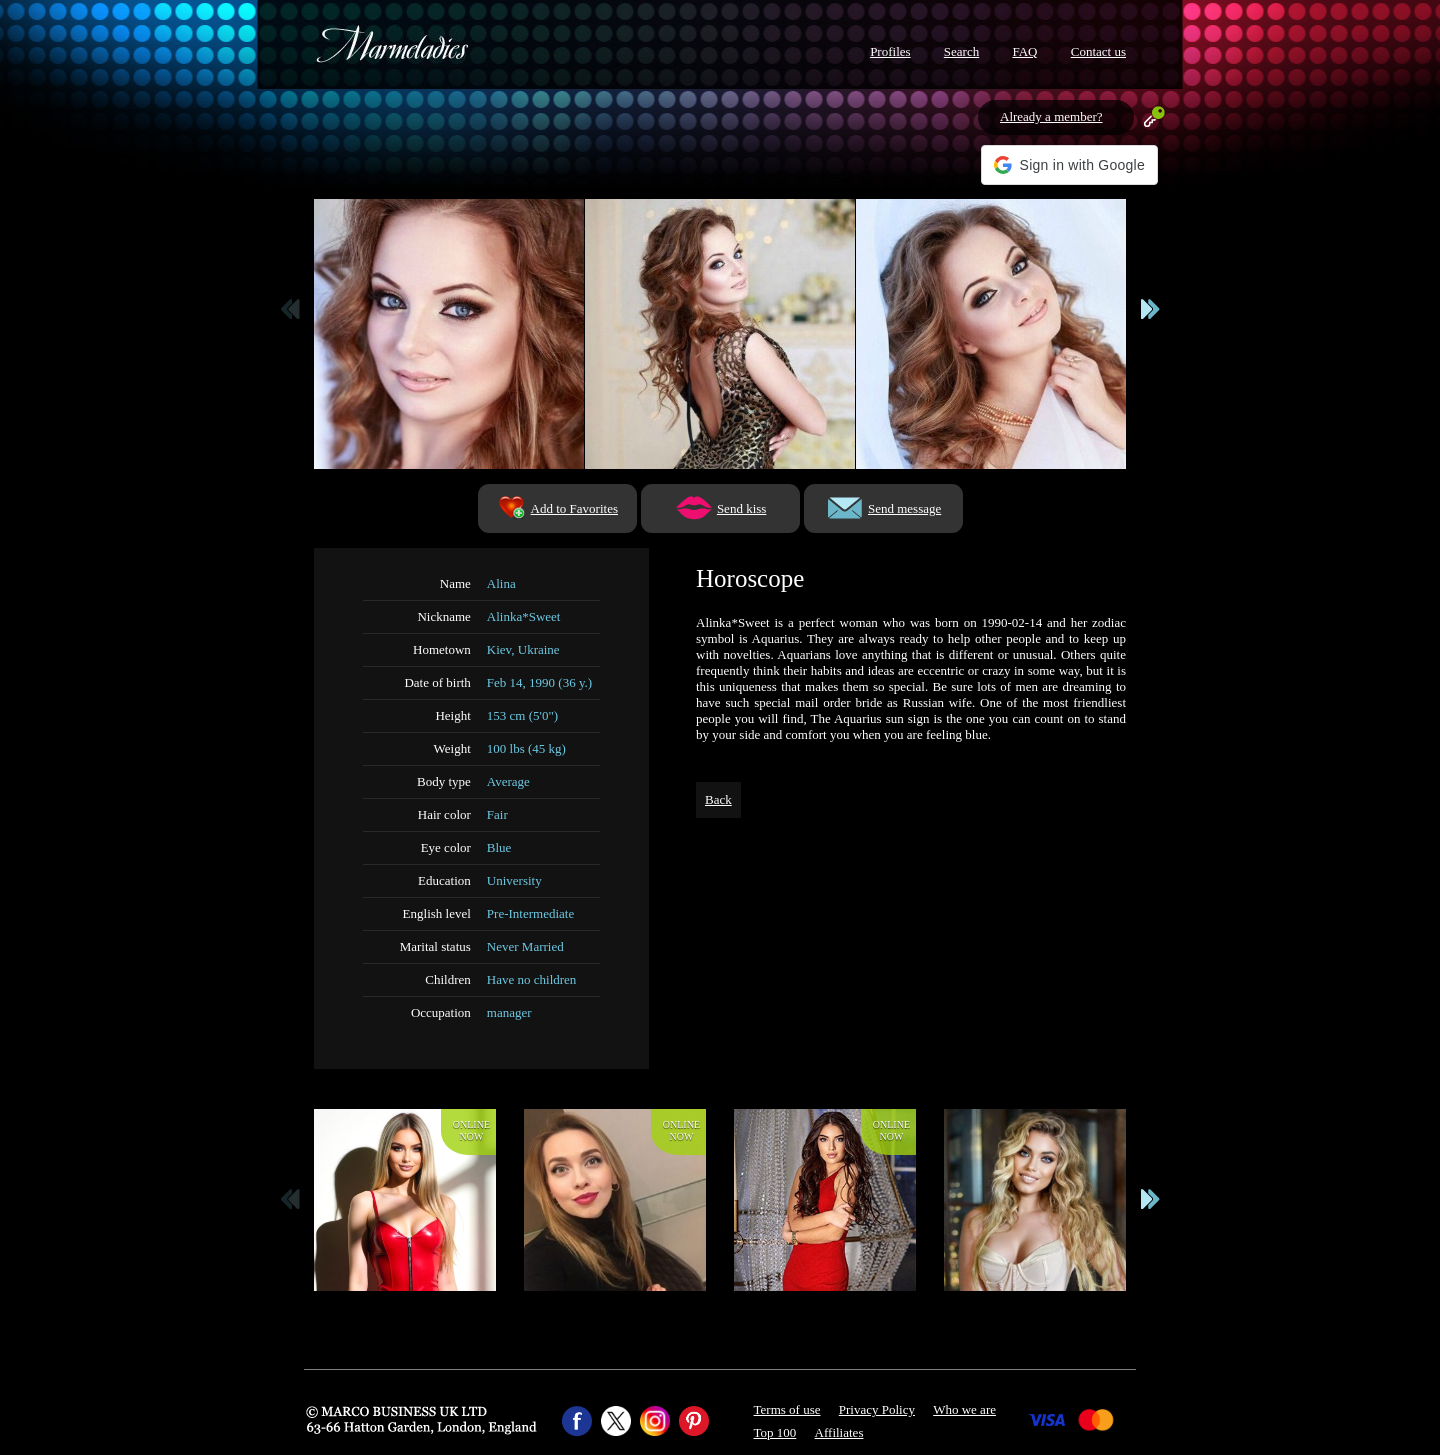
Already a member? (1051, 116)
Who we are (964, 1409)
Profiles (890, 51)
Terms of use (787, 1409)
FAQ (1024, 51)
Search (961, 51)
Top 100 (775, 1432)
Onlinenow (471, 1130)
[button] (1069, 165)
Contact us (1098, 51)
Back (718, 799)
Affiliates (839, 1432)
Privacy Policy (877, 1409)
